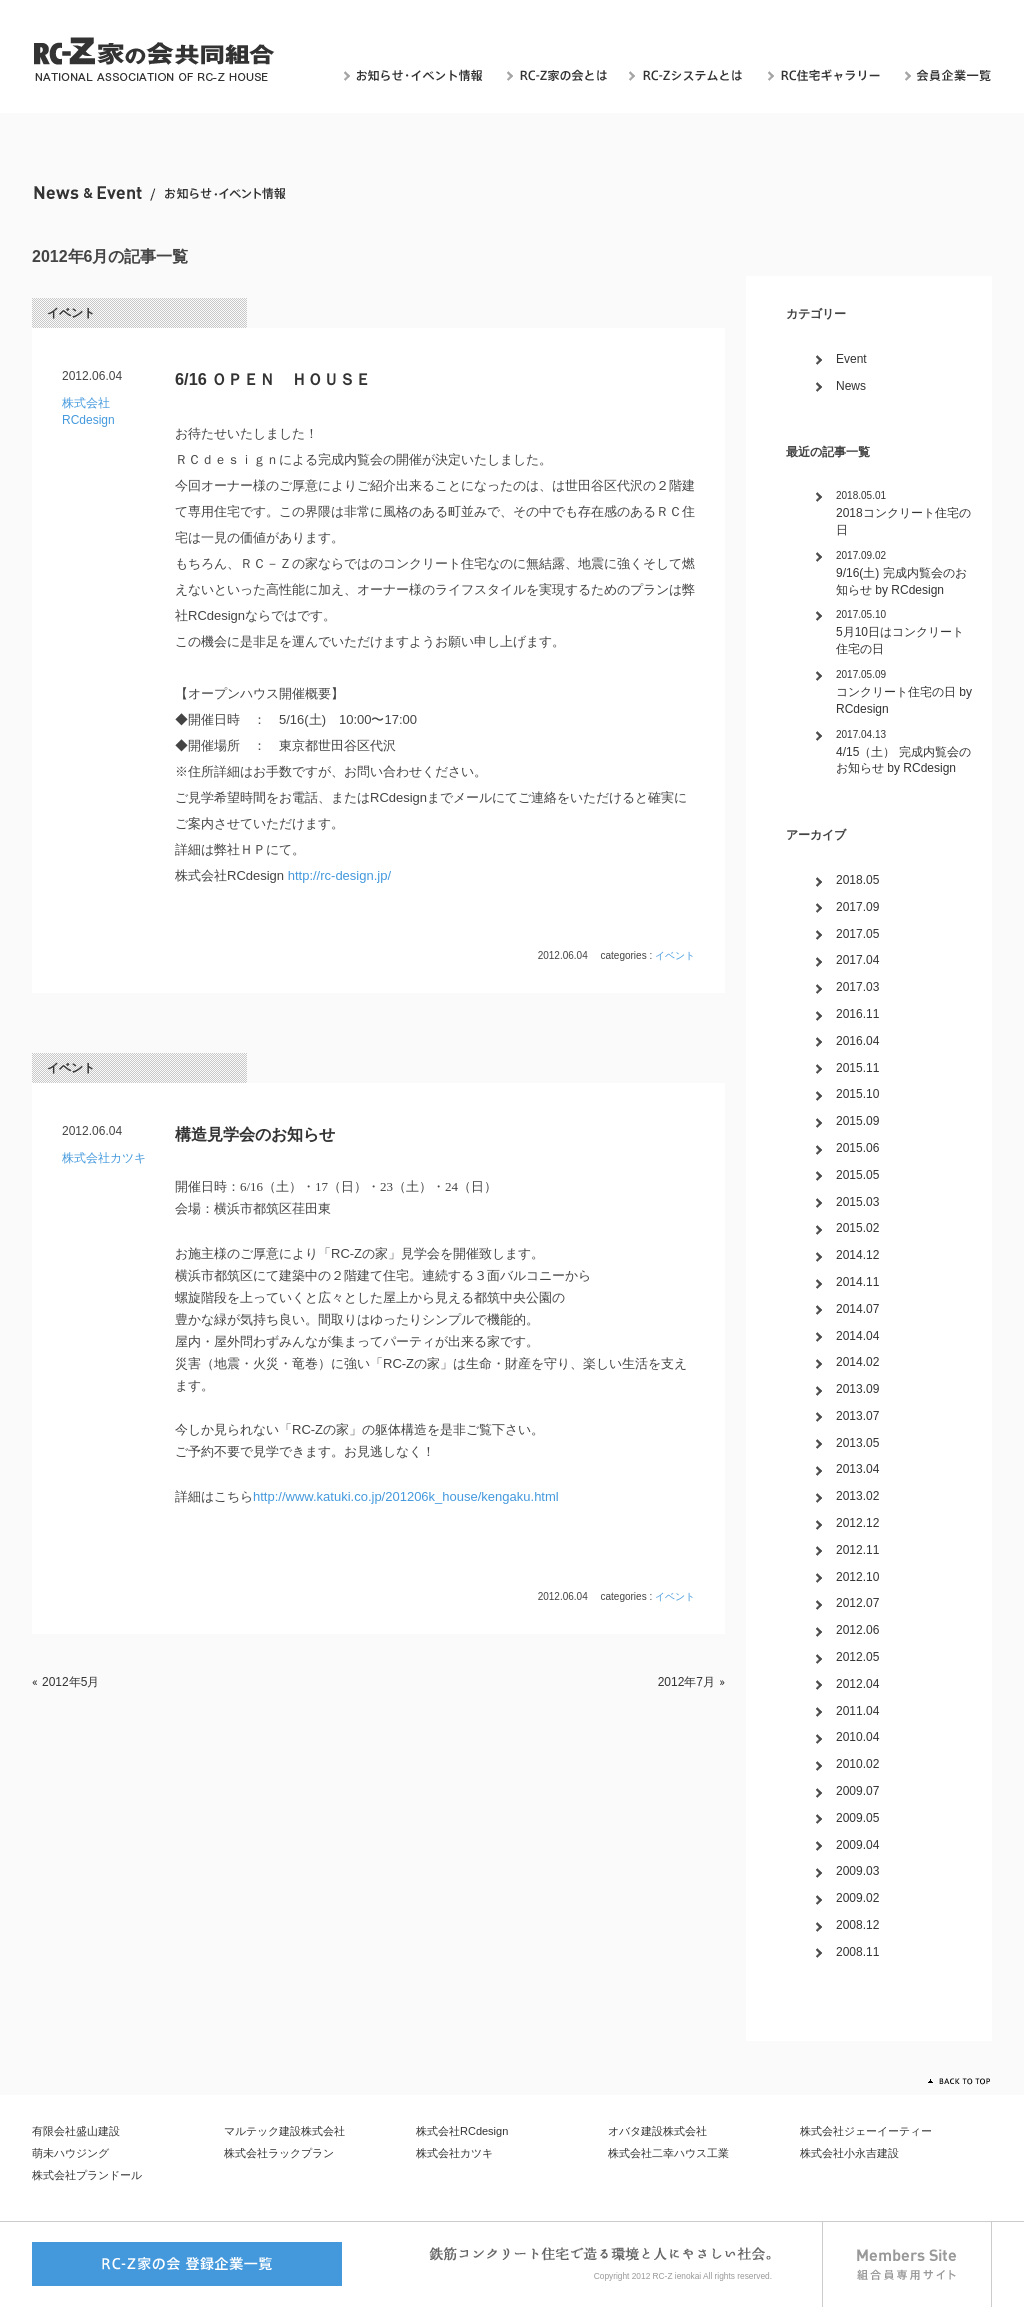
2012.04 (857, 1684)
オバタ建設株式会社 (657, 2131)
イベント (71, 313)
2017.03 (857, 987)
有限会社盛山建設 (76, 2131)
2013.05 (857, 1443)
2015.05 (857, 1175)
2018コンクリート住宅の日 (903, 521)
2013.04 (857, 1469)
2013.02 (857, 1496)
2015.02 (857, 1228)
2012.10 (857, 1577)
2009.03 (857, 1871)
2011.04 (857, 1711)
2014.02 (857, 1362)
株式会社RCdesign (462, 2131)
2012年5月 (70, 1682)
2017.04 (857, 960)
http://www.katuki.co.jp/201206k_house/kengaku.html (406, 1496)
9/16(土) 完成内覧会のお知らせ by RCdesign (901, 581)
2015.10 (857, 1094)
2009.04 (857, 1845)
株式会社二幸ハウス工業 (668, 2153)
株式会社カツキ (104, 1158)
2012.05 (857, 1657)
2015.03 (857, 1202)
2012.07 (857, 1603)
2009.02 (857, 1898)
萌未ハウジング (70, 2153)
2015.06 (857, 1148)
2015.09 (857, 1121)
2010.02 (857, 1764)
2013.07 (857, 1416)
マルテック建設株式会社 (284, 2131)
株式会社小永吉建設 (849, 2153)
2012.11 (857, 1550)
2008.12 (857, 1925)
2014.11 (857, 1282)
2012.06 (857, 1630)
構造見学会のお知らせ (255, 1134)
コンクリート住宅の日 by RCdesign (904, 700)
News (851, 386)
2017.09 (857, 907)
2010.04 (857, 1737)
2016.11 (857, 1014)
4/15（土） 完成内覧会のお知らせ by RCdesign (903, 760)
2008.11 (857, 1952)
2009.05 (857, 1818)
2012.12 (857, 1523)
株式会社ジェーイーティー (866, 2131)
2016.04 (857, 1041)
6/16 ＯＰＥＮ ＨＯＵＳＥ (273, 379)
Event (851, 359)
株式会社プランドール (87, 2175)
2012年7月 (686, 1682)
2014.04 (857, 1336)
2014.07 (857, 1309)
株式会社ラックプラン (279, 2153)
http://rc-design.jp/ (337, 875)
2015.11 (857, 1068)
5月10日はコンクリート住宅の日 (900, 640)
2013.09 (857, 1389)
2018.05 (857, 880)
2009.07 (857, 1791)
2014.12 (857, 1255)
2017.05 (857, 934)
